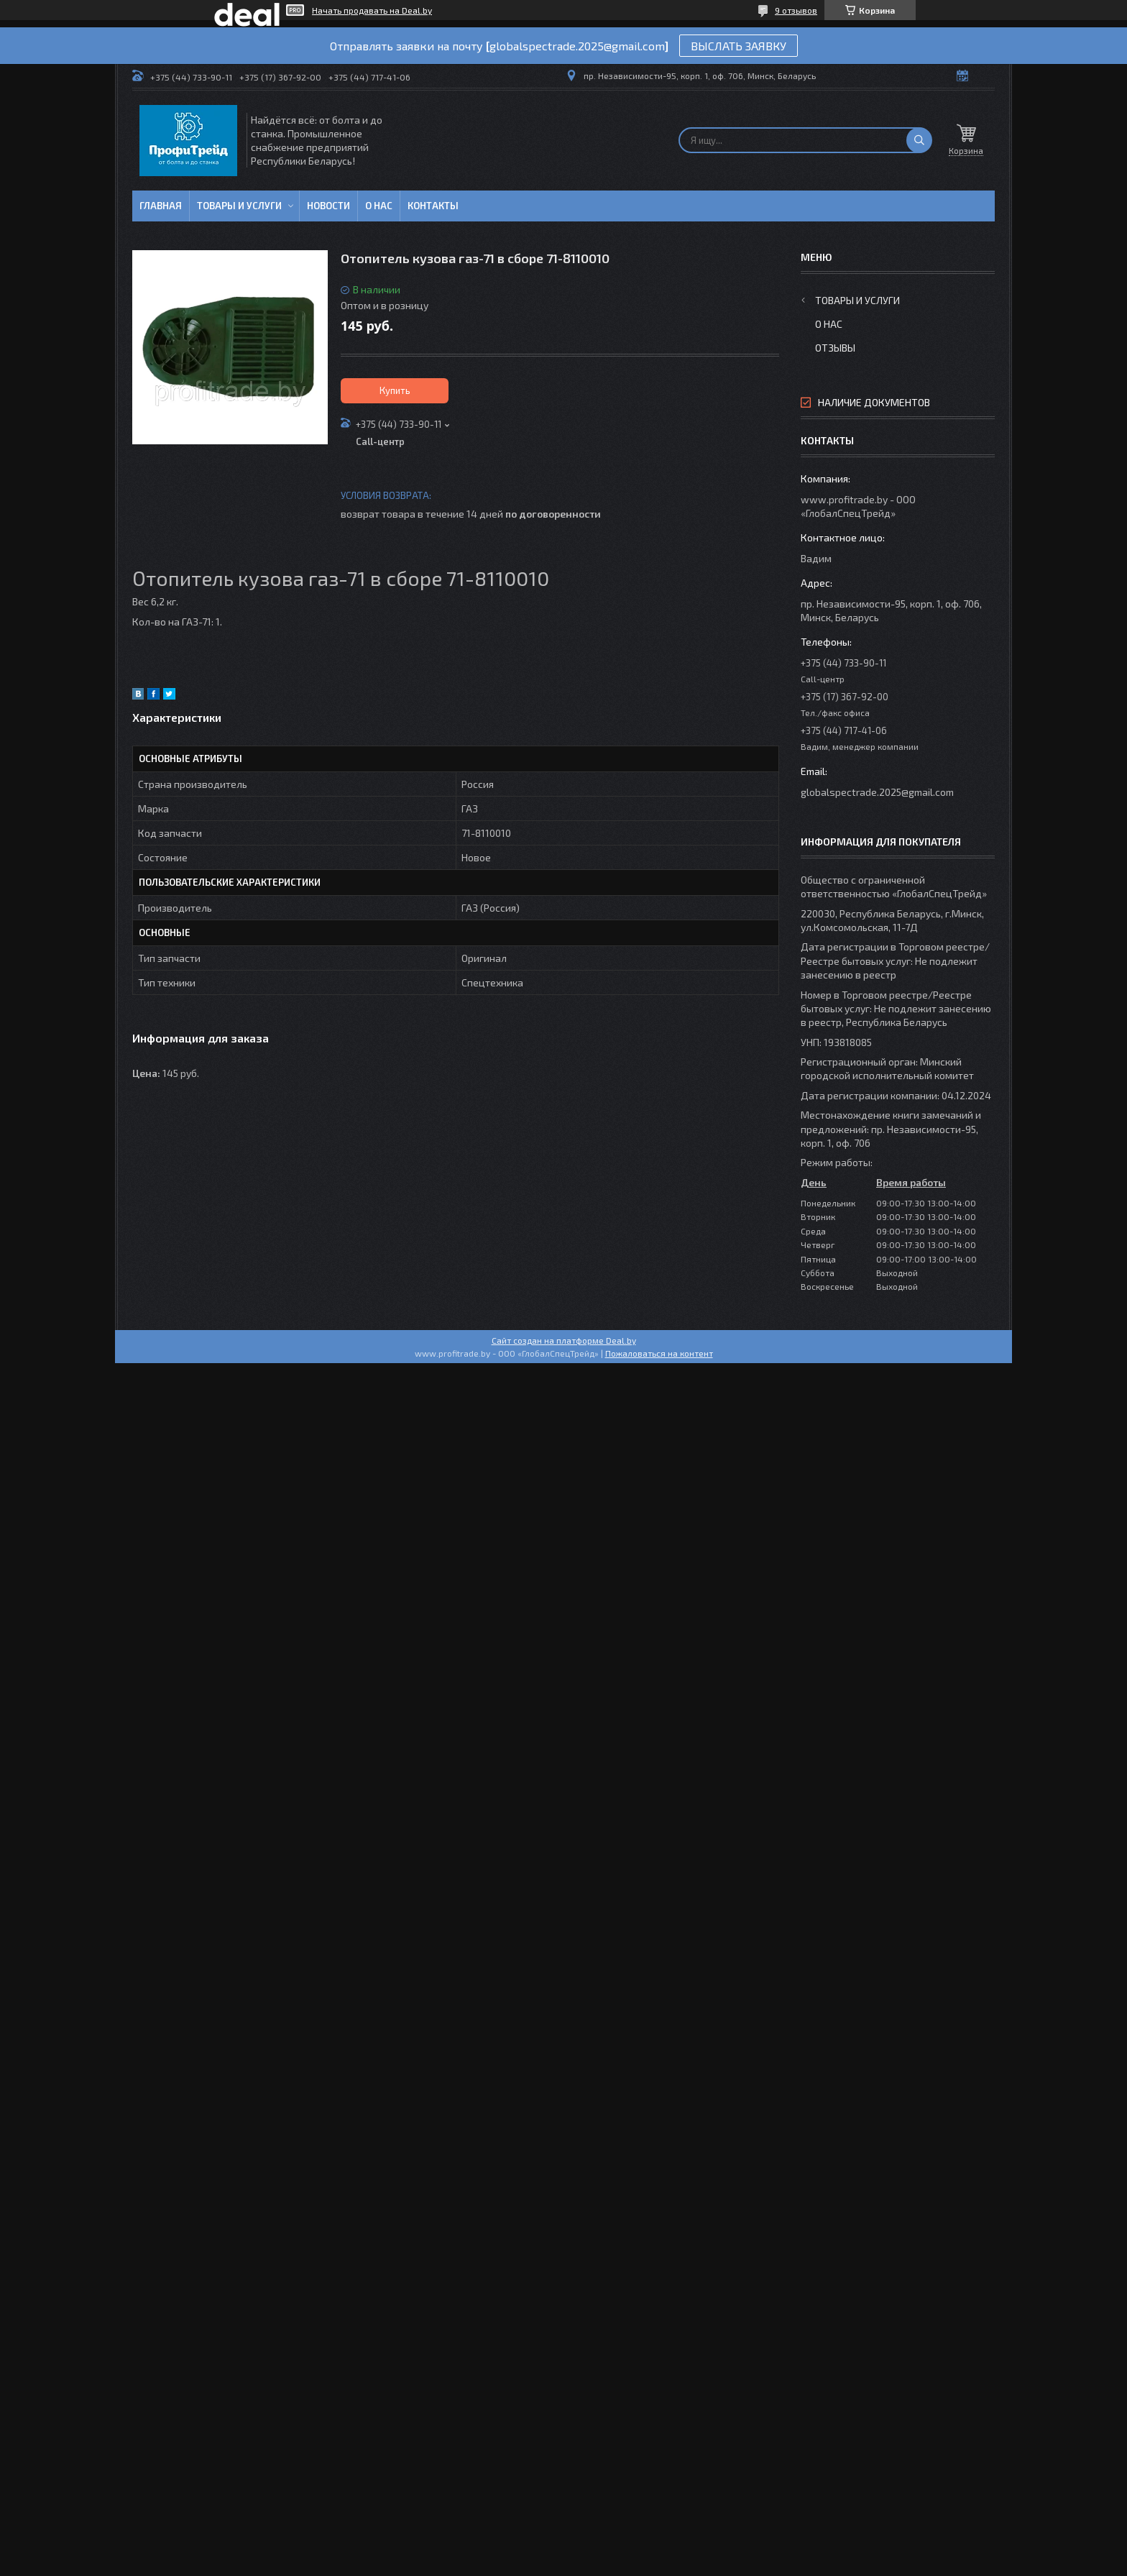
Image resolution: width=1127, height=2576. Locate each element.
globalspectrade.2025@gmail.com (877, 792)
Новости (328, 205)
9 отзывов (796, 10)
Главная (160, 205)
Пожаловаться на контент (659, 1353)
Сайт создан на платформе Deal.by (564, 1340)
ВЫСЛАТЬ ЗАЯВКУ (738, 45)
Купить (395, 390)
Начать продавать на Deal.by (372, 10)
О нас (378, 205)
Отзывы (835, 348)
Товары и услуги (239, 205)
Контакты (433, 205)
